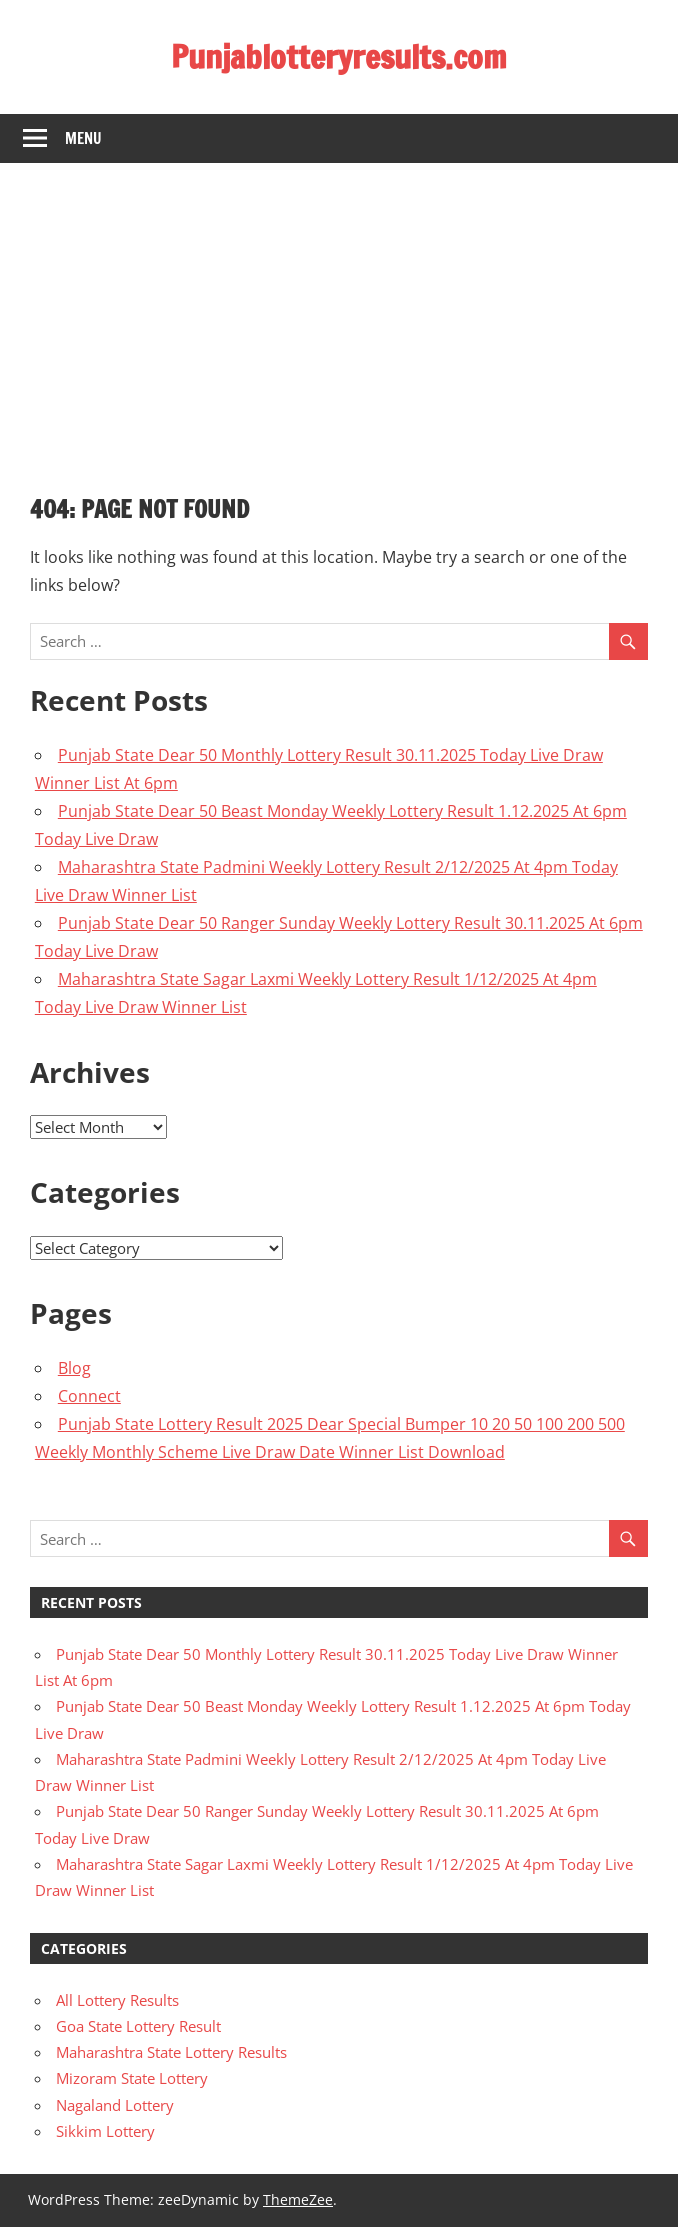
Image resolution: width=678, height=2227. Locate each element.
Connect (89, 1396)
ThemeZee (298, 2199)
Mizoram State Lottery (132, 2078)
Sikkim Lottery (105, 2131)
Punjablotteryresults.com (339, 57)
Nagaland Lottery (115, 2105)
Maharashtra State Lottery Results (171, 2052)
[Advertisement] (339, 313)
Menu (83, 138)
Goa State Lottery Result (138, 2026)
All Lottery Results (117, 2000)
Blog (74, 1368)
